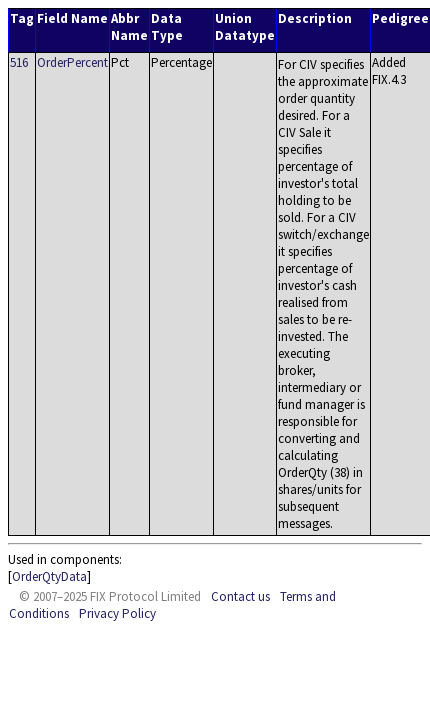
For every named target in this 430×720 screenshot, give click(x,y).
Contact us (240, 596)
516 (19, 62)
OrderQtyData (49, 576)
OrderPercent (72, 62)
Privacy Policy (117, 613)
